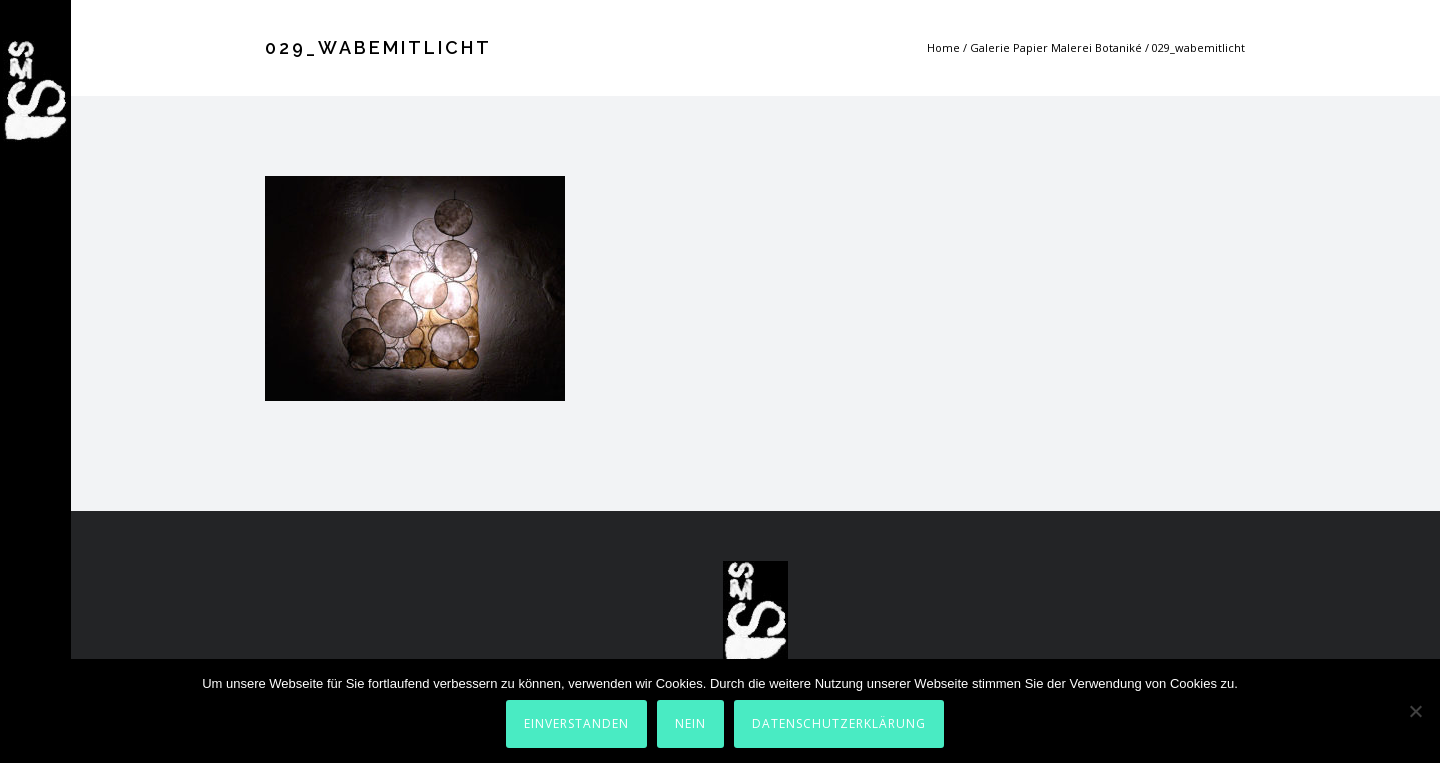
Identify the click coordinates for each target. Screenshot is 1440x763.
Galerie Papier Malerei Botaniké (1056, 47)
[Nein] (1415, 711)
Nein (690, 723)
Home (943, 47)
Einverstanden (576, 723)
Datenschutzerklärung (839, 723)
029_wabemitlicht (1198, 47)
